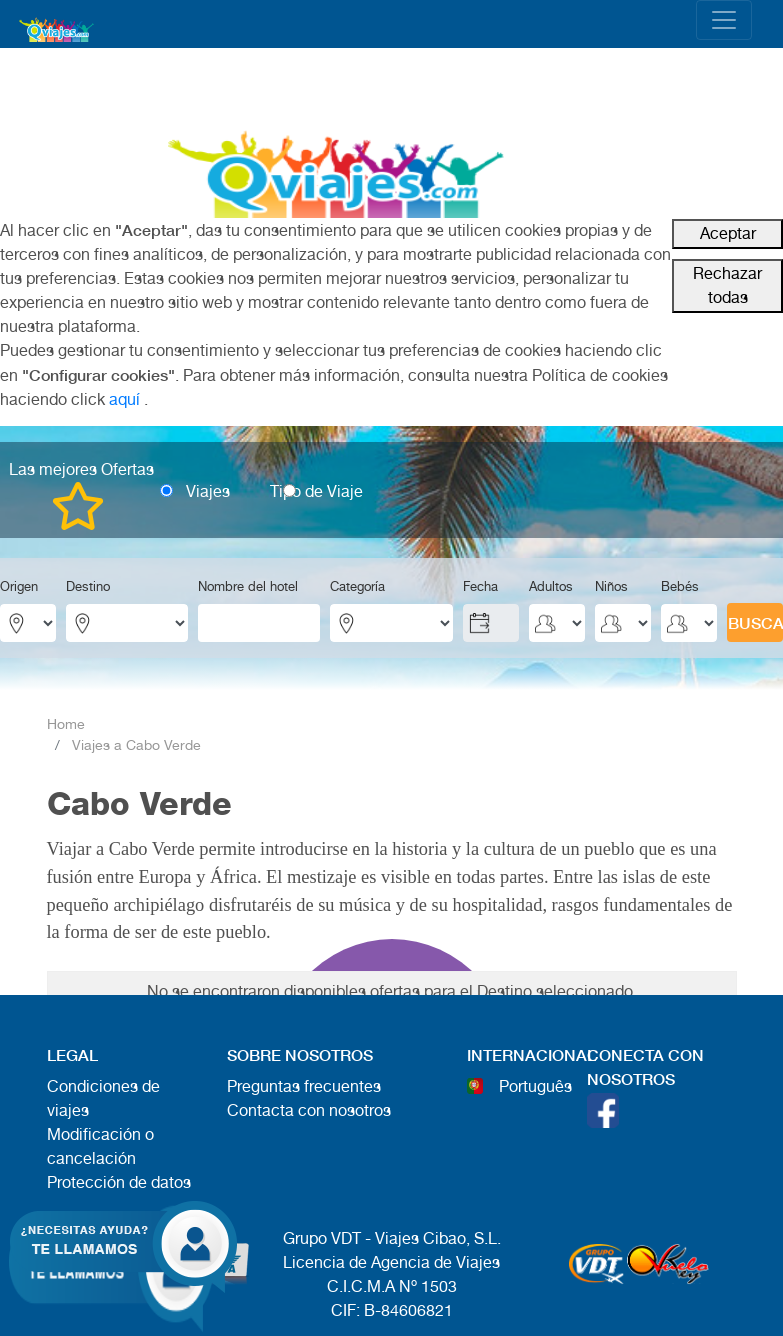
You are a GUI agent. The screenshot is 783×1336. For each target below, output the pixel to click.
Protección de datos (119, 1182)
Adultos (551, 586)
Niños (611, 586)
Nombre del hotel (248, 586)
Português (535, 1086)
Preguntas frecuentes (304, 1086)
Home (66, 724)
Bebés (680, 586)
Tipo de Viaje (316, 491)
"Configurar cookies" (98, 374)
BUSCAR (755, 622)
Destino (88, 586)
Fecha (480, 586)
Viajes (208, 491)
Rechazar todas (727, 285)
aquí (124, 399)
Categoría (357, 586)
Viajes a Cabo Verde (136, 745)
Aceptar (728, 233)
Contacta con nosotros (309, 1110)
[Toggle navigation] (724, 20)
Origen (19, 586)
